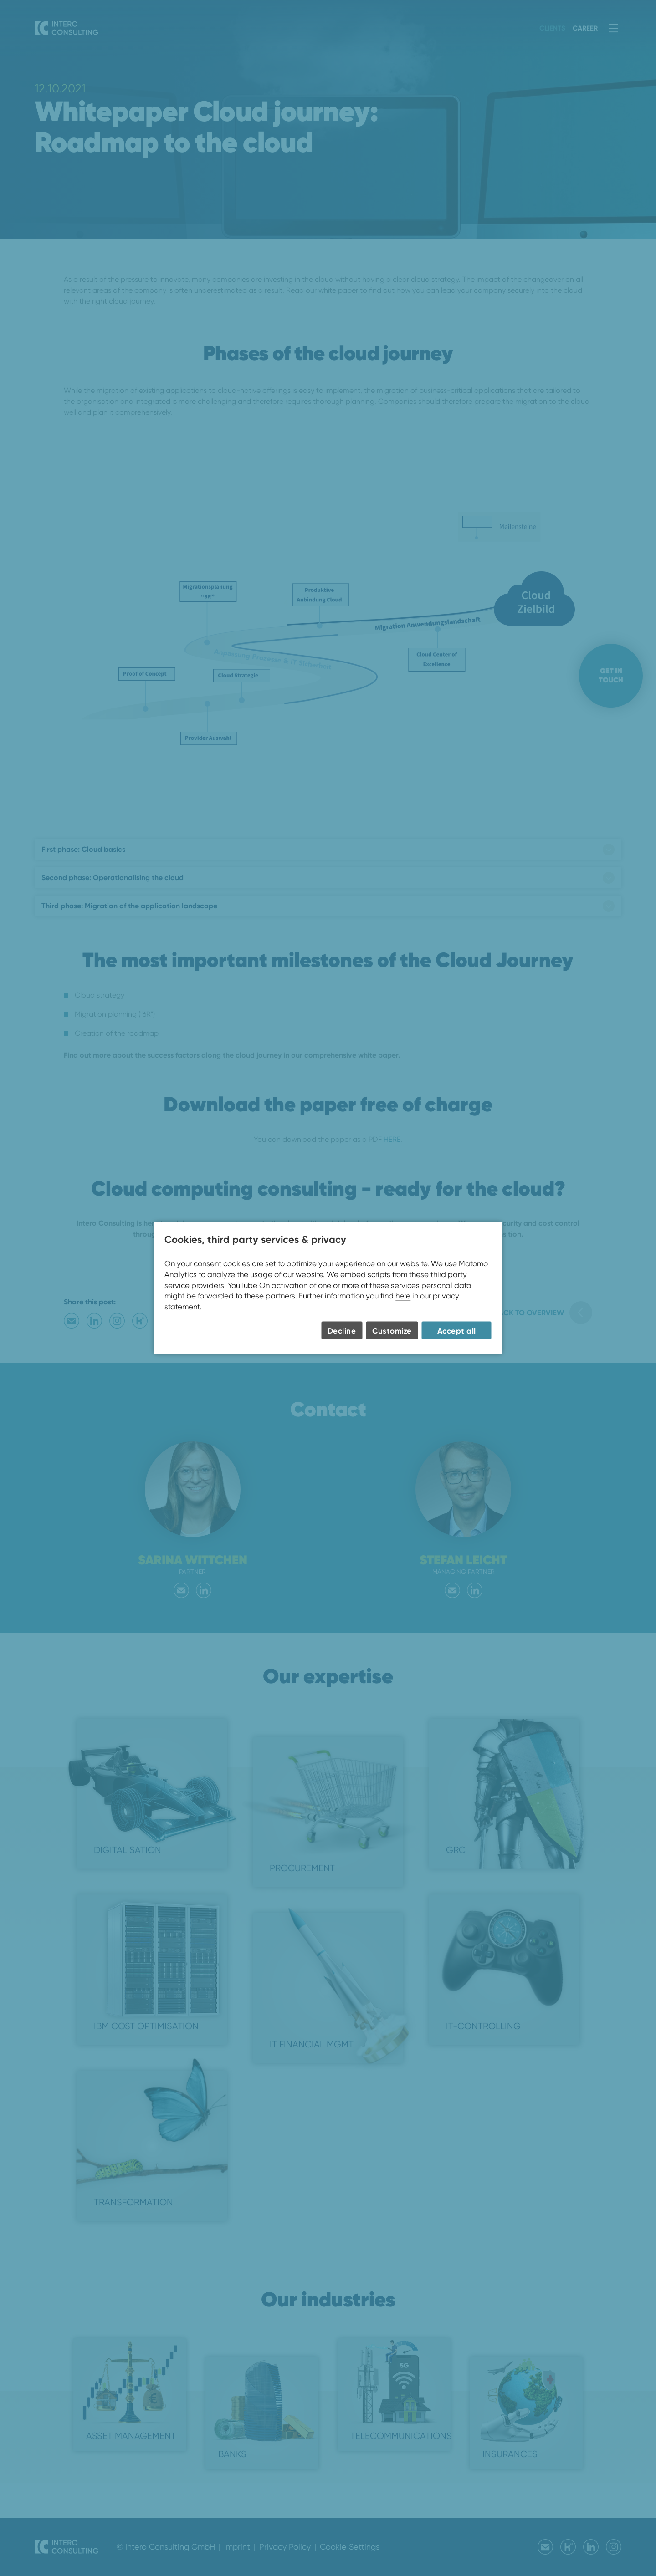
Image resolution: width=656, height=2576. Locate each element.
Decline (342, 1330)
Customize (392, 1330)
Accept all (456, 1330)
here (402, 1295)
